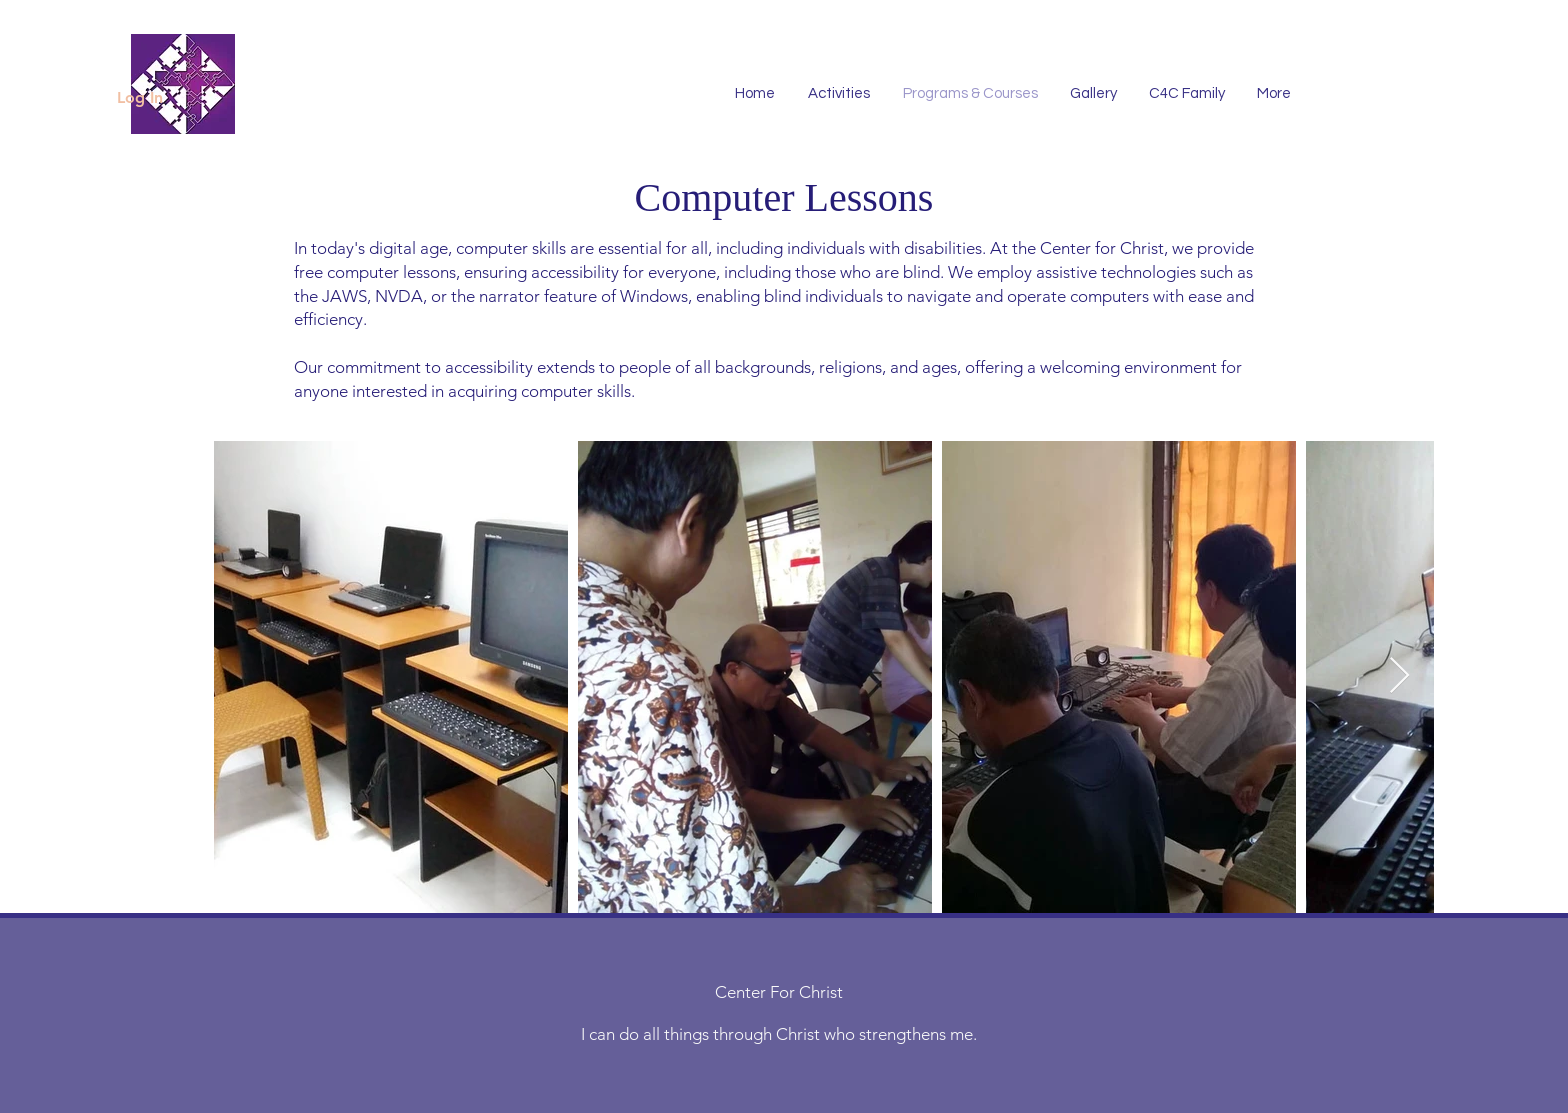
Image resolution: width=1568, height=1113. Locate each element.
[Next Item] (1399, 676)
